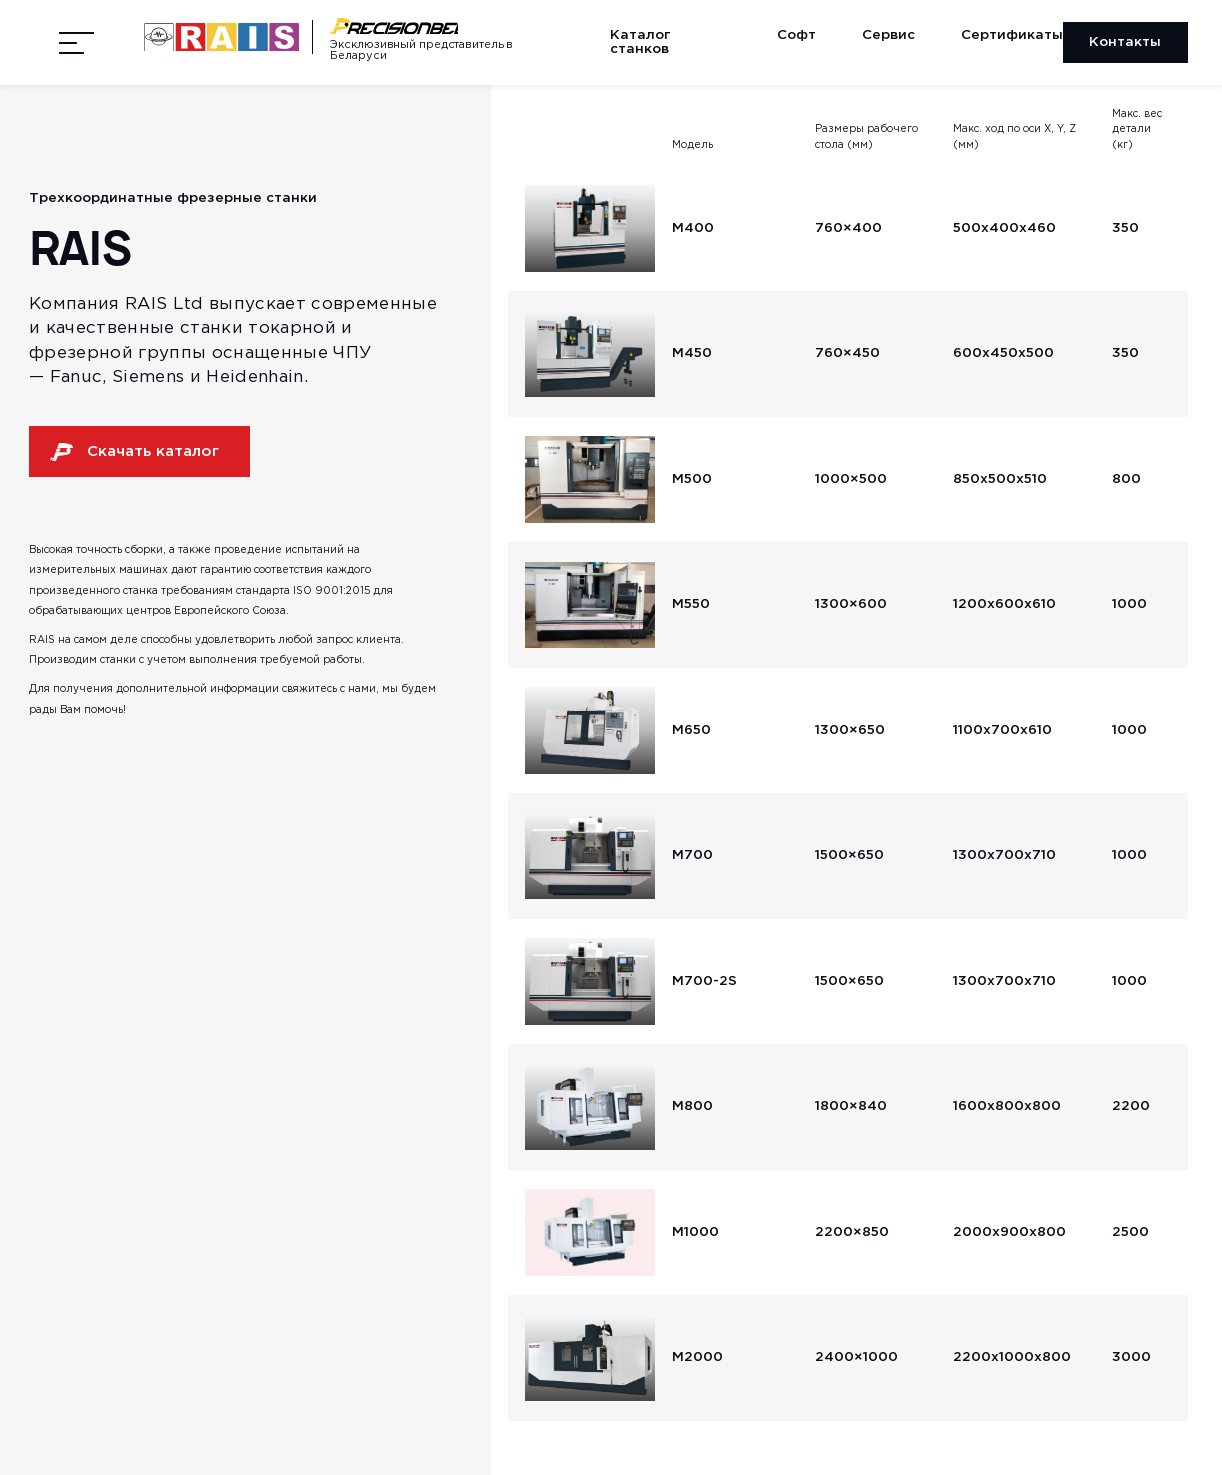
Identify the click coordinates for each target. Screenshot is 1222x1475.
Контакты (1125, 42)
